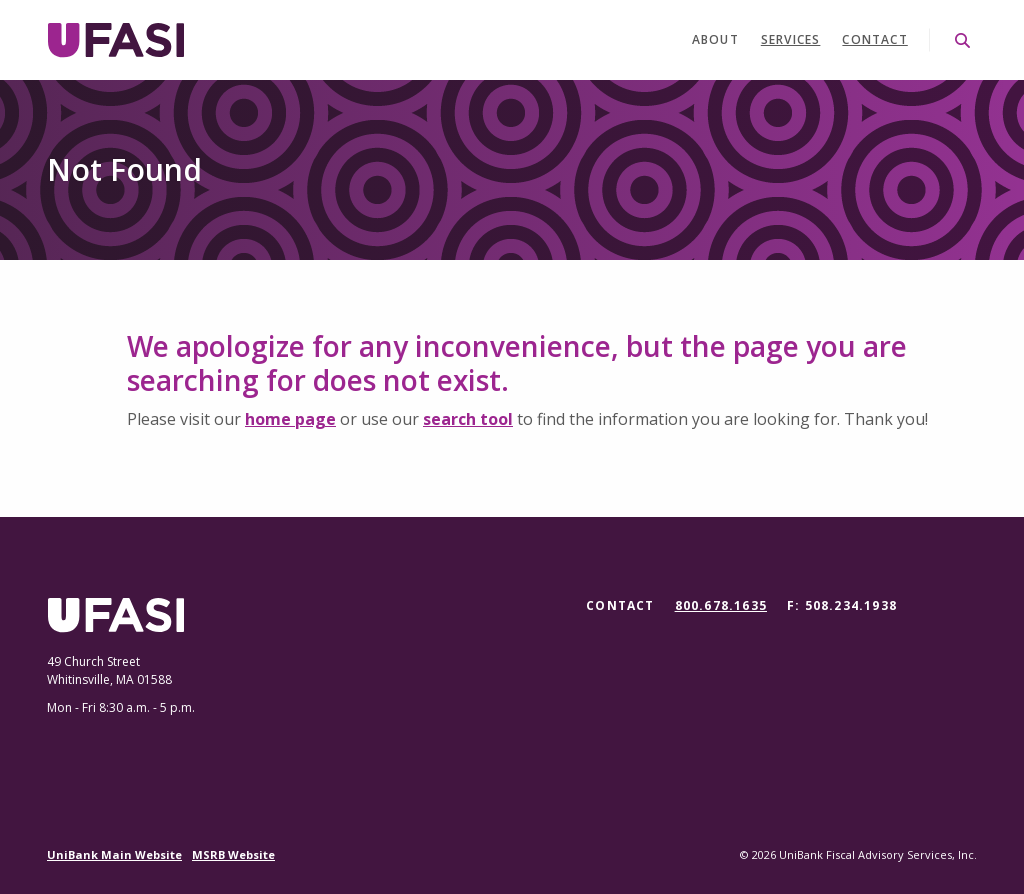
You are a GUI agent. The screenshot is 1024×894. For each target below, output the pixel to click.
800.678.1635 (721, 606)
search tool (468, 419)
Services (791, 39)
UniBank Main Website (114, 854)
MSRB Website (233, 854)
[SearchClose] (963, 40)
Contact (874, 39)
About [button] (715, 39)
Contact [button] (620, 605)
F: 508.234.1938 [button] (842, 605)
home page (290, 419)
